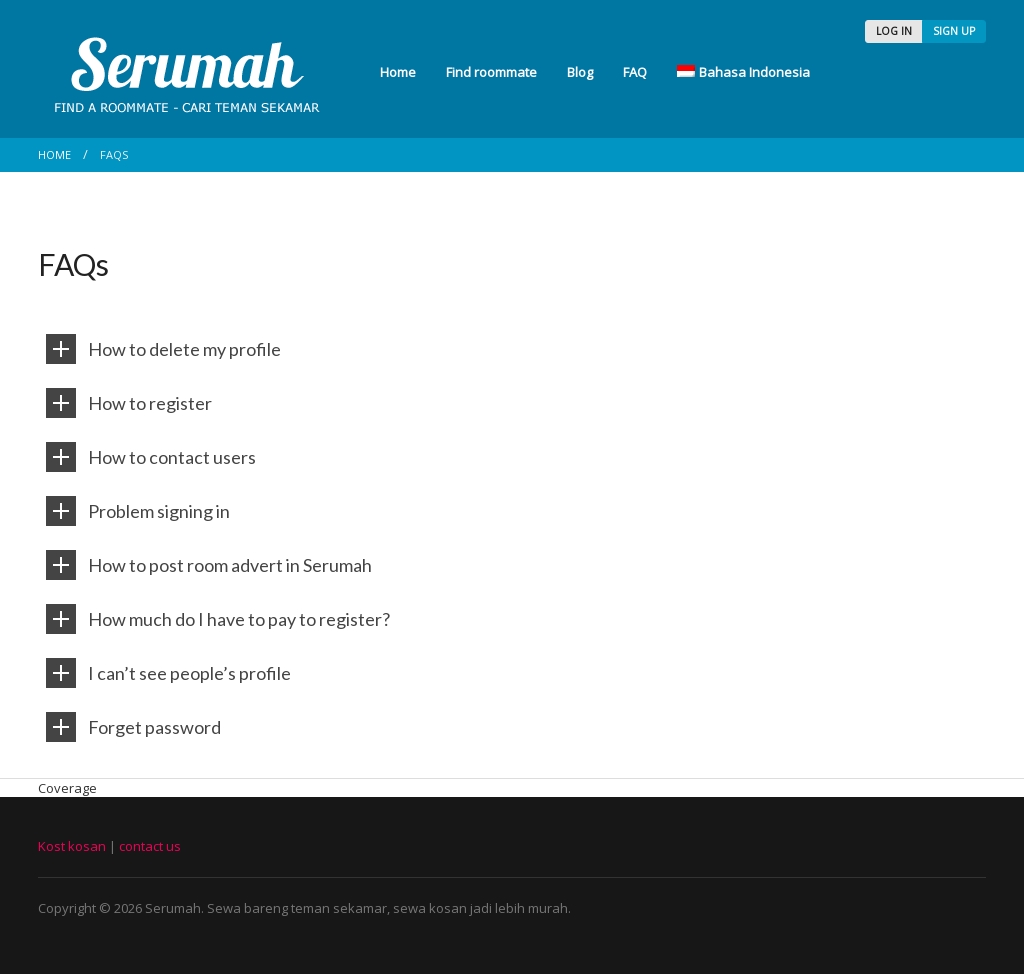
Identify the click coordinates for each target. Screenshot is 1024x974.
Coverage (67, 788)
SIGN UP (954, 31)
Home (398, 72)
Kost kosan (72, 846)
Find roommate (491, 72)
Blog (580, 72)
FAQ (635, 72)
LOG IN (894, 31)
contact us (150, 846)
